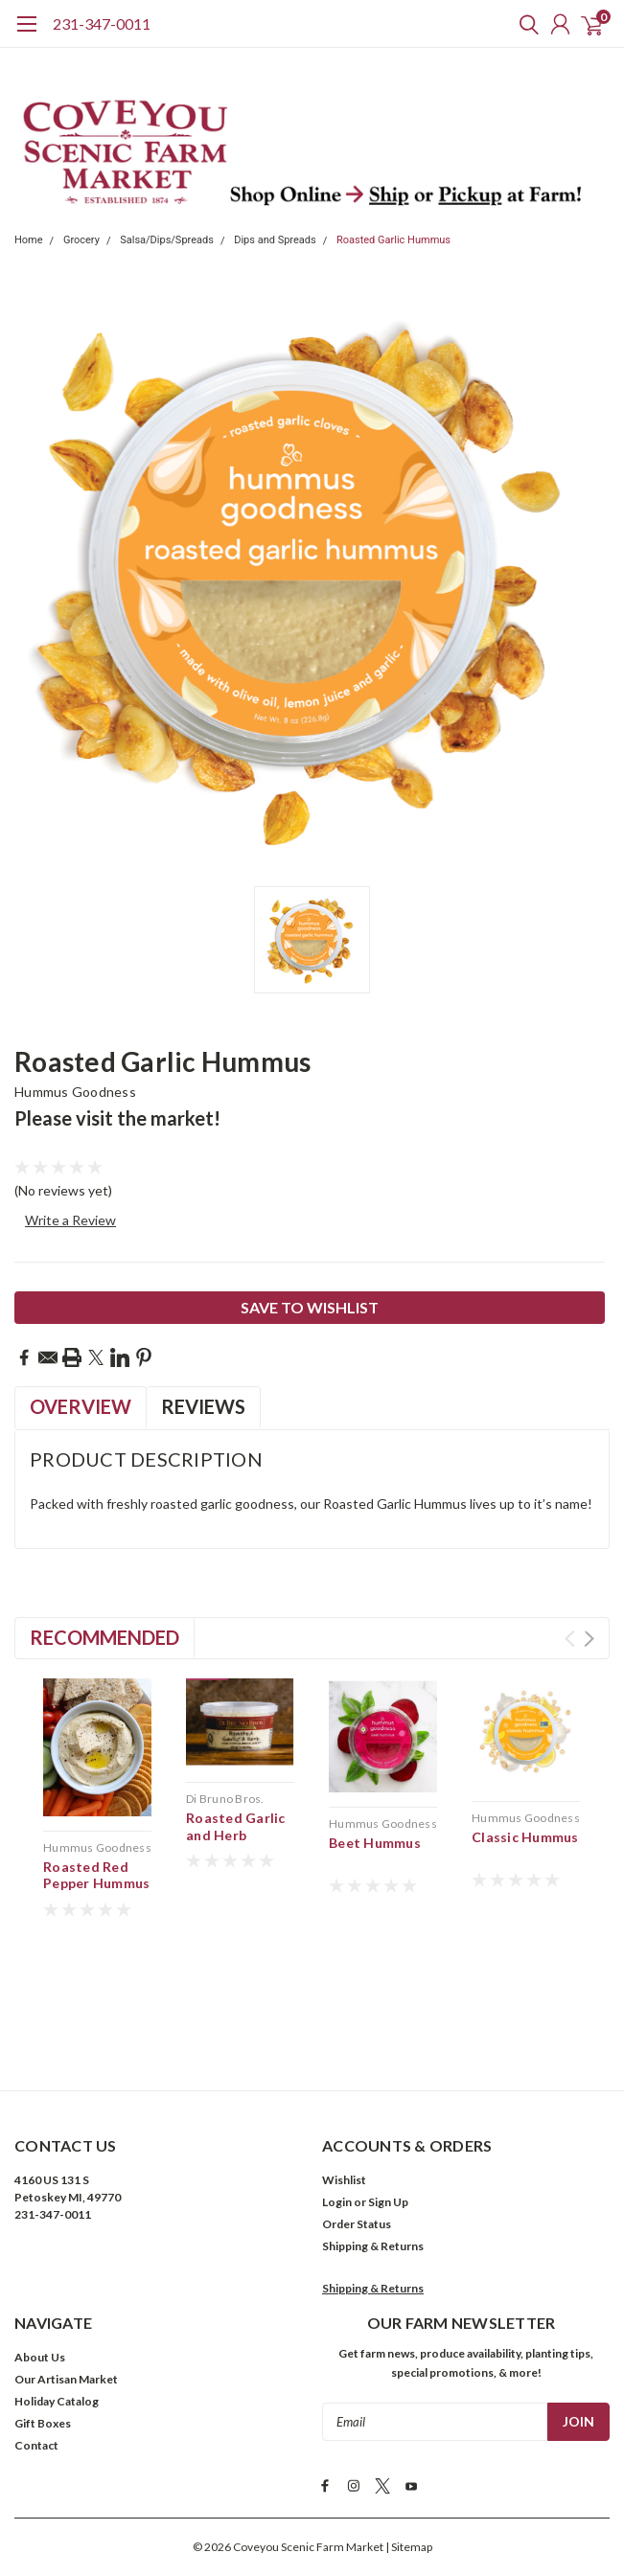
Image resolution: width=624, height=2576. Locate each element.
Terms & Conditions (219, 2504)
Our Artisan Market (66, 2264)
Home (28, 240)
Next (589, 1639)
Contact (36, 2330)
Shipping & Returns (373, 2131)
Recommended (104, 1637)
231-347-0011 (101, 23)
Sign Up (388, 2087)
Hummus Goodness (75, 1091)
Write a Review (70, 1220)
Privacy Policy (321, 2504)
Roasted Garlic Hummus (393, 240)
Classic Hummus (525, 1837)
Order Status (356, 2109)
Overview (80, 1406)
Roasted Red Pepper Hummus (96, 1875)
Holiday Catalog (56, 2286)
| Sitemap (408, 2429)
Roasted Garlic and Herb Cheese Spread (236, 1834)
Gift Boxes (42, 2308)
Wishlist (344, 2065)
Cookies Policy (408, 2504)
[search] (524, 24)
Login (337, 2087)
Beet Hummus (375, 1843)
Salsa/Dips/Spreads (167, 240)
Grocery (81, 240)
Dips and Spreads (275, 240)
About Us (39, 2242)
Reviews (203, 1406)
